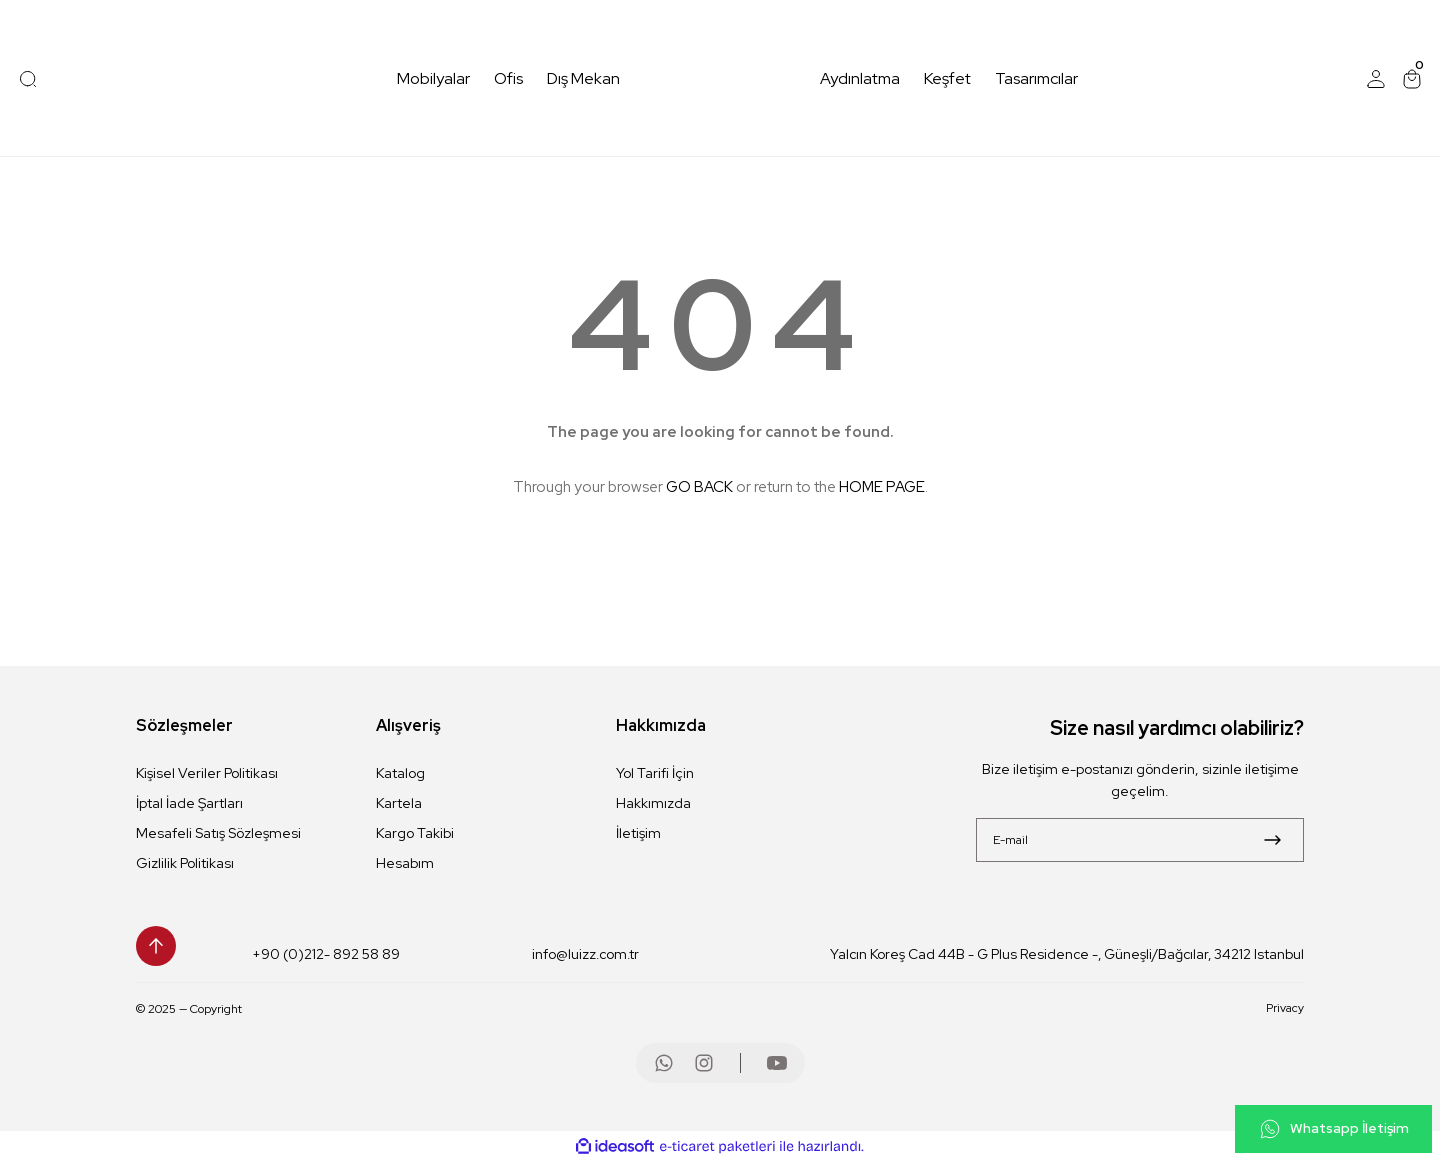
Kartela (399, 803)
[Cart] (1412, 79)
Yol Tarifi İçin (655, 773)
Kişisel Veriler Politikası (207, 773)
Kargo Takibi (415, 833)
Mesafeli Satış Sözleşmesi (218, 833)
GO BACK (699, 487)
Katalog (400, 773)
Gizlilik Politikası (185, 863)
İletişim (638, 833)
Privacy (1285, 1009)
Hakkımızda (653, 803)
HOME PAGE (882, 487)
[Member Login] (1376, 79)
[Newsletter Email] (1140, 840)
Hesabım (405, 863)
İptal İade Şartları (189, 803)
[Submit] (1272, 840)
